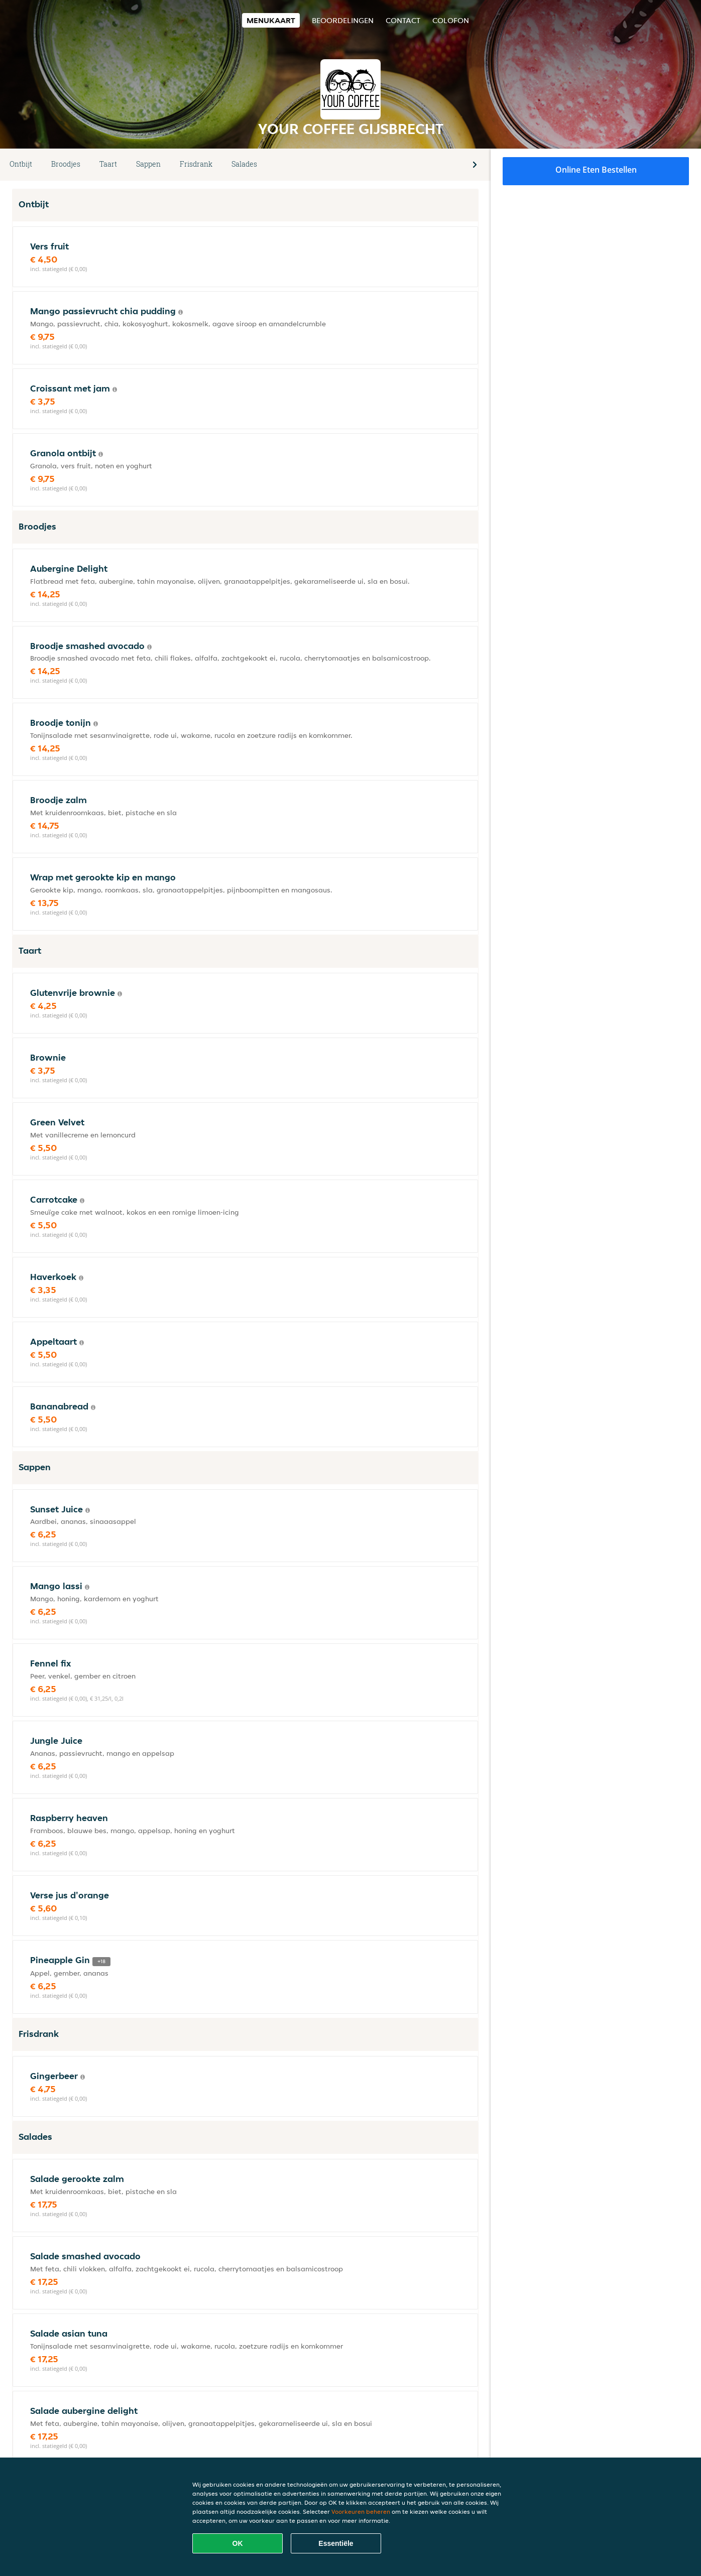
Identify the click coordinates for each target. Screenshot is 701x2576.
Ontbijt (21, 164)
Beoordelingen (343, 20)
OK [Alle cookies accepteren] (237, 2543)
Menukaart (271, 20)
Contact (403, 20)
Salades (244, 164)
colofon (450, 20)
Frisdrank (196, 164)
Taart (108, 164)
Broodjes (65, 164)
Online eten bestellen (596, 169)
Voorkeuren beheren (360, 2511)
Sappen (148, 164)
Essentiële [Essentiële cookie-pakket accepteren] (335, 2543)
